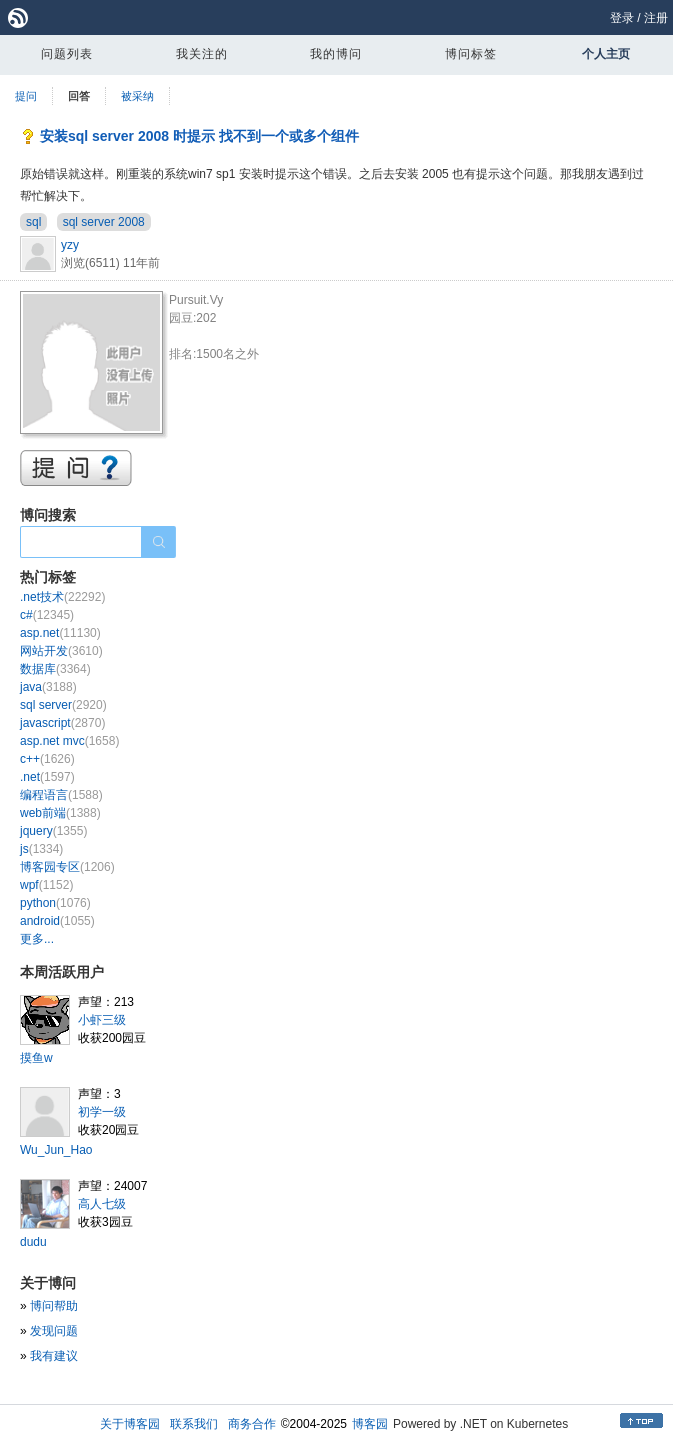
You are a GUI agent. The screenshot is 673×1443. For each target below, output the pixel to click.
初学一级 (102, 1112)
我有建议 (54, 1356)
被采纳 (137, 96)
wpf (46, 885)
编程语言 (61, 795)
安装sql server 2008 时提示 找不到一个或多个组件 (199, 136)
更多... (37, 939)
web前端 (60, 813)
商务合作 (252, 1424)
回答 (79, 96)
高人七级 (102, 1204)
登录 (622, 18)
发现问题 (54, 1331)
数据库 (55, 669)
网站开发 (61, 651)
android (57, 921)
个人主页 (606, 54)
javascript (62, 723)
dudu (33, 1242)
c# (47, 615)
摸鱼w (36, 1058)
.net (47, 777)
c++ (47, 759)
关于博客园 (130, 1424)
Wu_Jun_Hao (56, 1150)
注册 (656, 18)
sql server (63, 705)
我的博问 (336, 54)
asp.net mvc (69, 741)
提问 (26, 96)
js (41, 849)
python (55, 903)
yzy (70, 245)
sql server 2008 (104, 222)
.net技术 (62, 597)
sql (33, 222)
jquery (53, 831)
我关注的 (202, 54)
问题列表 (67, 54)
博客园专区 (67, 867)
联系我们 (194, 1424)
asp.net (60, 633)
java (48, 687)
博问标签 (471, 54)
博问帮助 (54, 1306)
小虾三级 (102, 1020)
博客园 (370, 1424)
